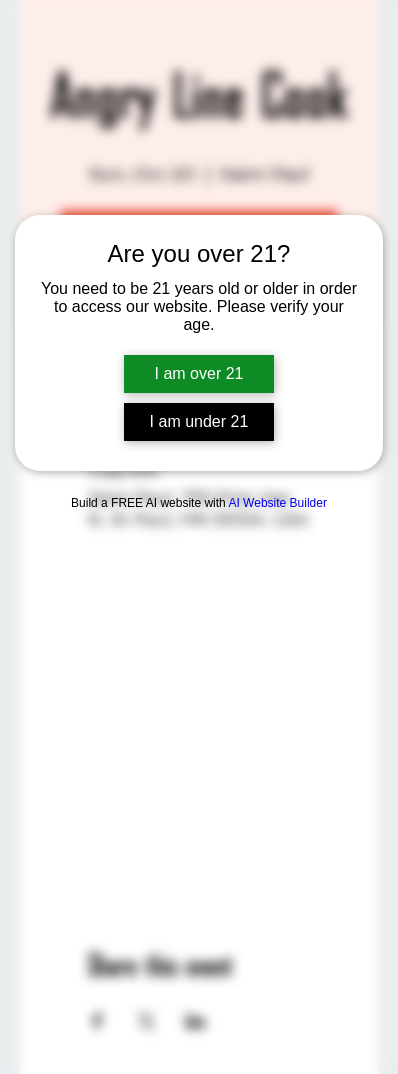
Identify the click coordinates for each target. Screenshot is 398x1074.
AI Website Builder (277, 503)
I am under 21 (199, 421)
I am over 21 (199, 373)
